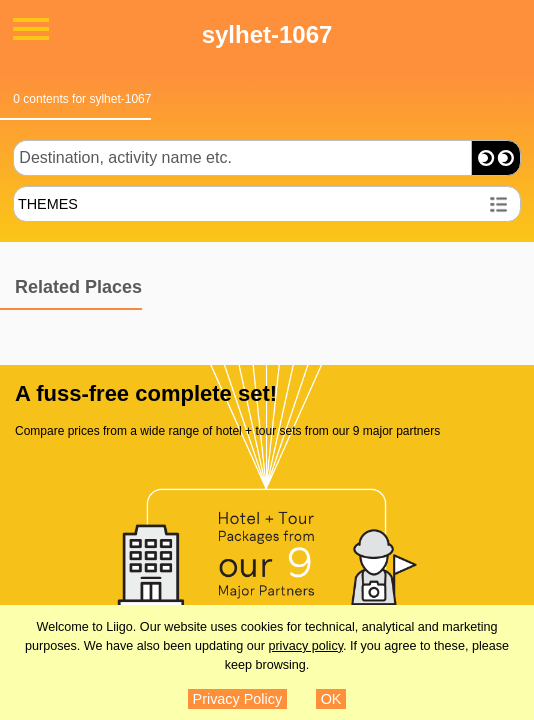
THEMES (48, 204)
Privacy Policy (238, 699)
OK (331, 699)
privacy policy (305, 646)
